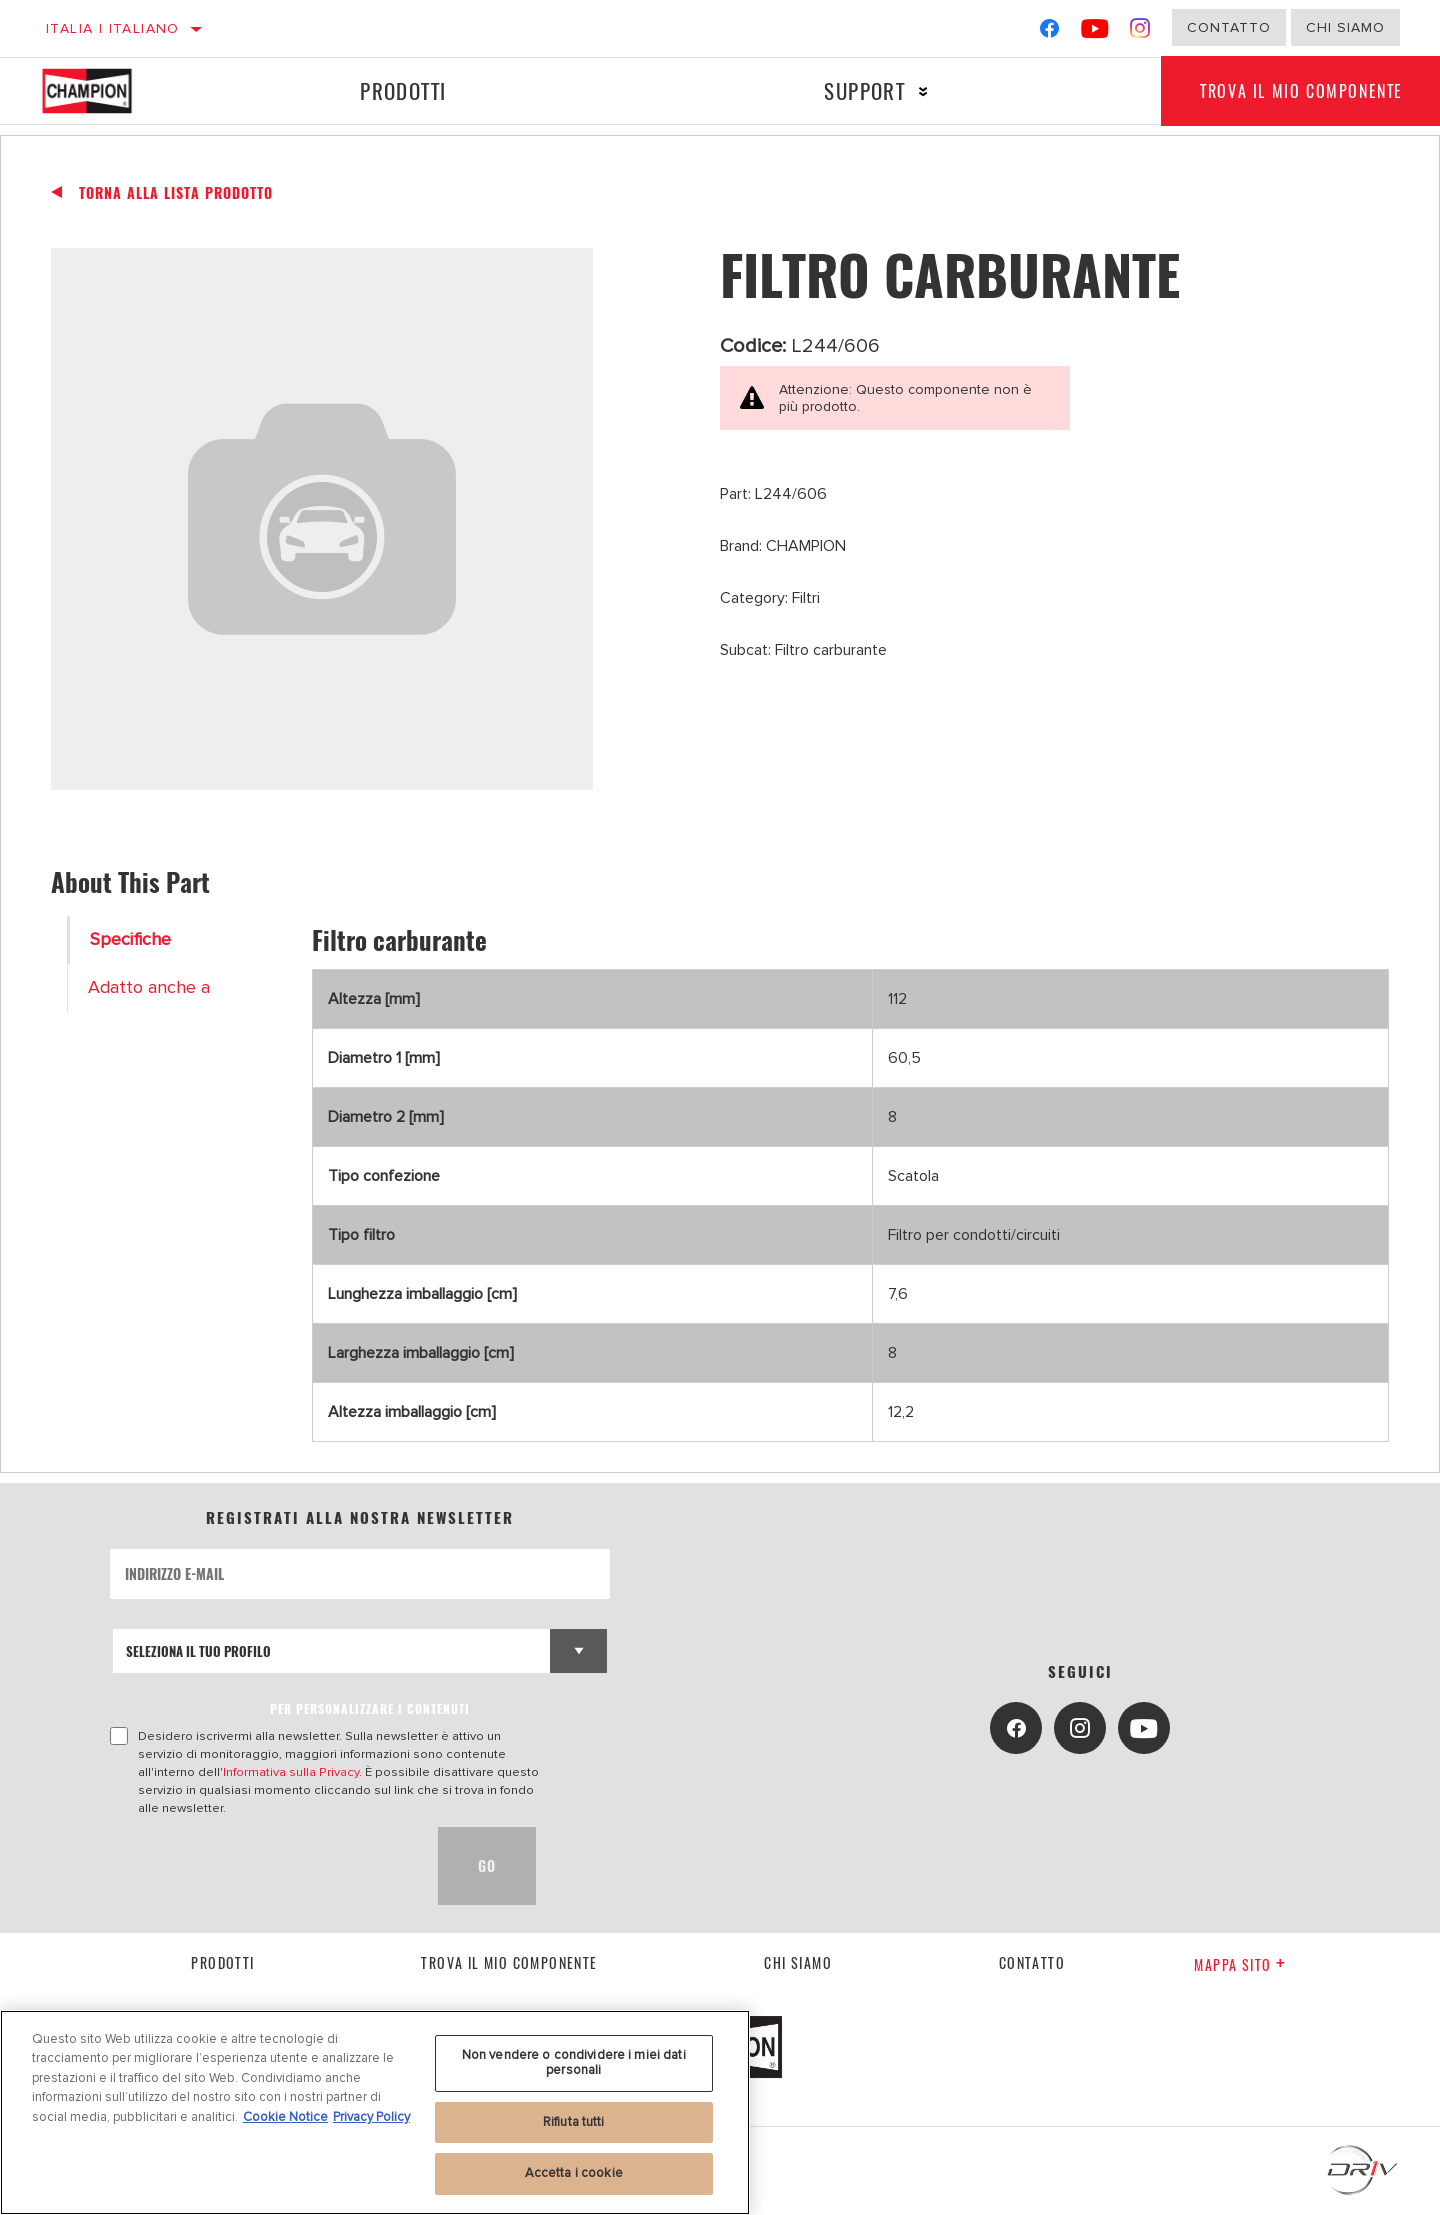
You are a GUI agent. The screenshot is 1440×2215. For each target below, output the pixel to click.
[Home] (105, 91)
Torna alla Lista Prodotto (176, 193)
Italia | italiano (113, 28)
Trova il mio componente (509, 1962)
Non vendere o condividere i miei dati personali (574, 2063)
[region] (375, 2112)
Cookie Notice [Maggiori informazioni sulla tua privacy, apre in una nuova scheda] (285, 2117)
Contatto (1229, 27)
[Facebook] (1049, 32)
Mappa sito (1240, 1964)
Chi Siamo (1345, 27)
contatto (1032, 1962)
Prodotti (403, 90)
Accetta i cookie (574, 2173)
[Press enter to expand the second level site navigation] (922, 91)
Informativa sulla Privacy (291, 1772)
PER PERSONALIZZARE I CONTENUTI (370, 1708)
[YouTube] (1095, 32)
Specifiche (130, 939)
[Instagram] (1140, 32)
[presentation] (262, 1866)
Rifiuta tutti (574, 2122)
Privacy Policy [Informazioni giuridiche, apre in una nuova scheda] (371, 2117)
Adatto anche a (149, 987)
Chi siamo (798, 1962)
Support (863, 90)
